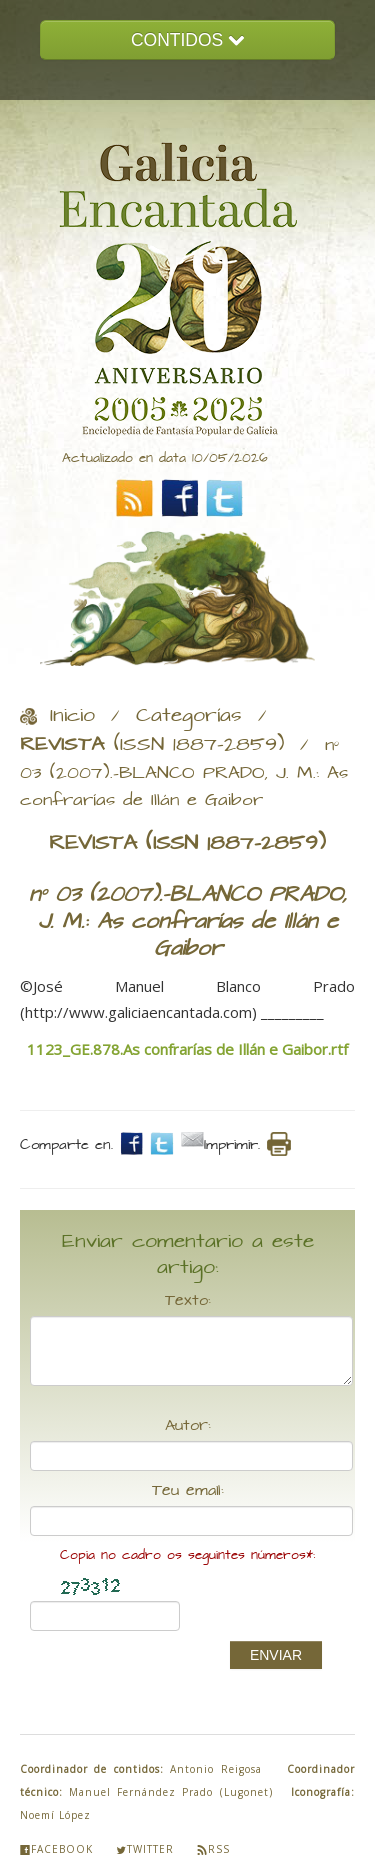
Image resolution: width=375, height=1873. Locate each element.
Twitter (145, 1849)
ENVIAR (276, 1655)
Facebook (56, 1849)
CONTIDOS (187, 40)
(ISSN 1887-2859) (152, 745)
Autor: (188, 1426)
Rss (213, 1849)
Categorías (189, 716)
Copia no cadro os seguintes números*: (187, 1555)
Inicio (72, 716)
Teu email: (188, 1491)
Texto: (188, 1301)
